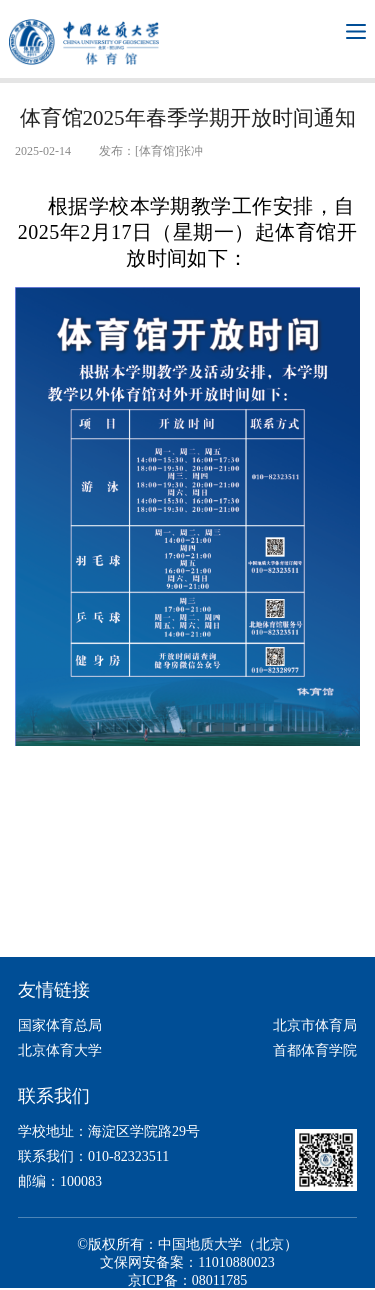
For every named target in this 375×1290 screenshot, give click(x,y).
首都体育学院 (315, 1050)
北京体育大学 (60, 1050)
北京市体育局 (315, 1025)
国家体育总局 (60, 1025)
